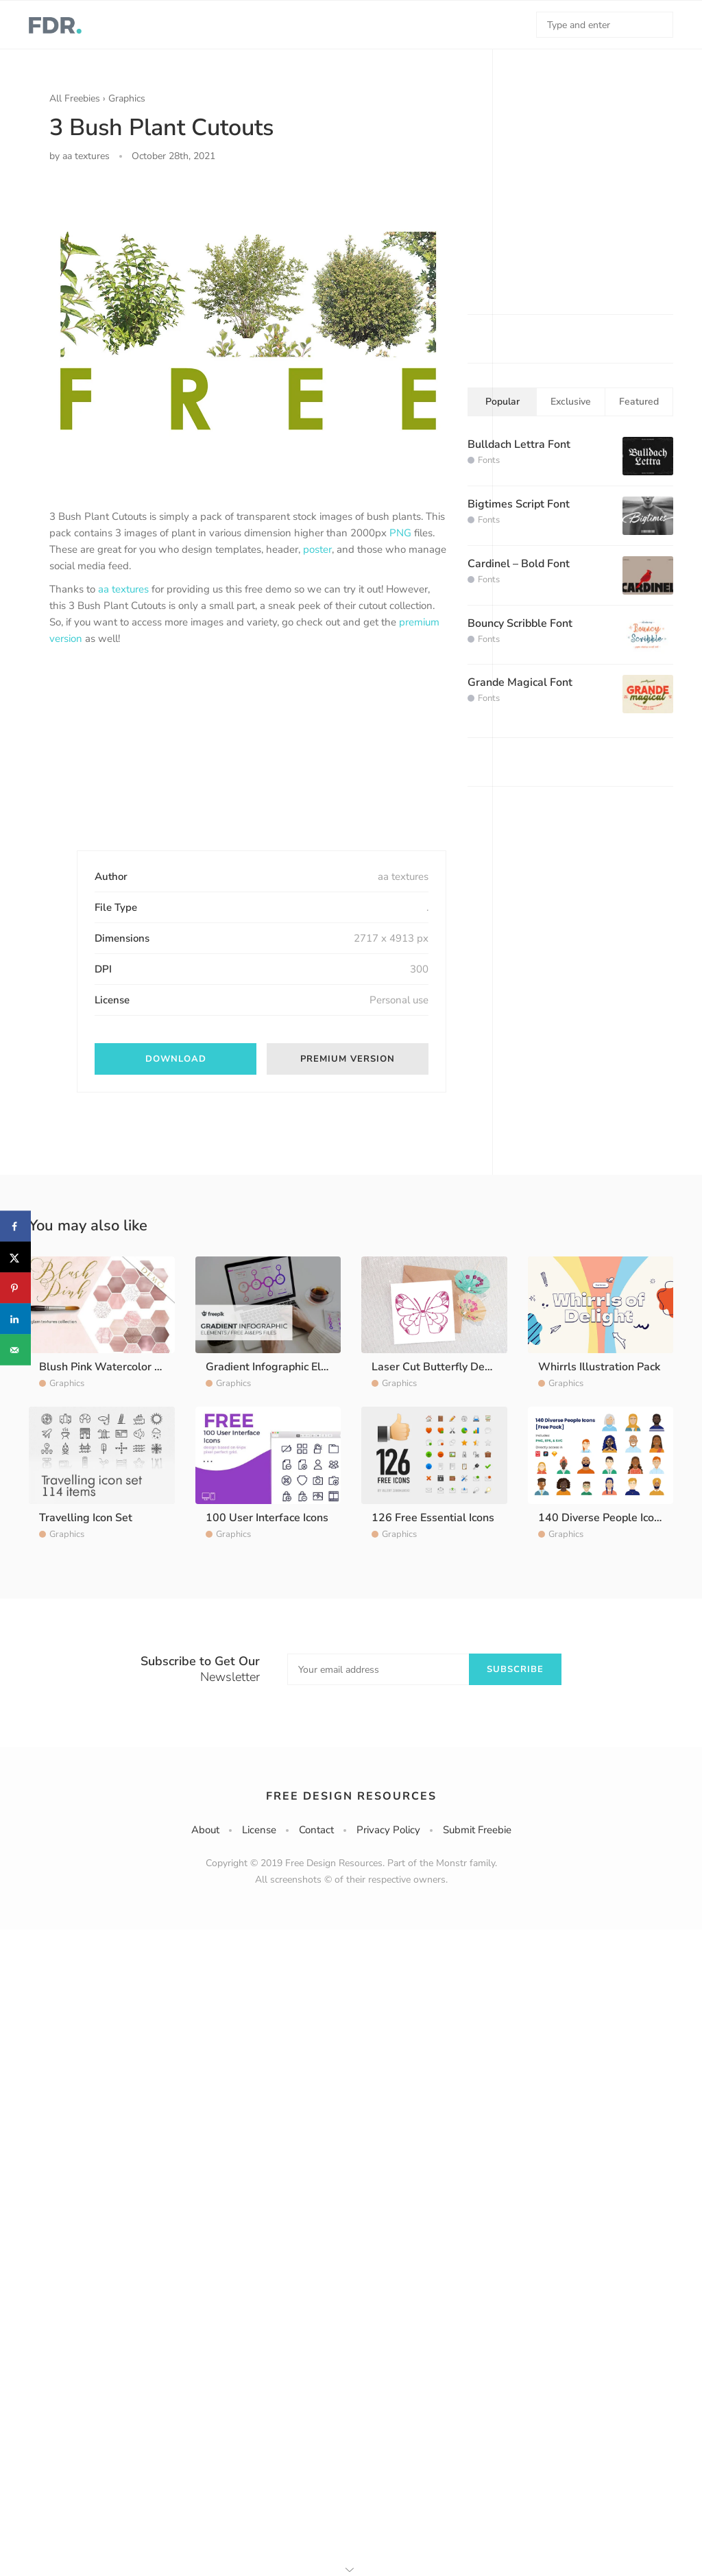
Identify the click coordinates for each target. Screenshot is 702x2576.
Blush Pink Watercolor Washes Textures (141, 1366)
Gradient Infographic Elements (282, 1366)
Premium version (347, 1059)
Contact (316, 1830)
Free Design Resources (351, 1796)
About (205, 1830)
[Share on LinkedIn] (15, 1319)
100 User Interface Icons (267, 1517)
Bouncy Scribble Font (520, 623)
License (259, 1830)
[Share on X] (15, 1257)
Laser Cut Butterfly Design (439, 1366)
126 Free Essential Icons (433, 1517)
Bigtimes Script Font (519, 504)
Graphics (126, 98)
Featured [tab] (639, 401)
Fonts (489, 460)
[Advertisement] (152, 760)
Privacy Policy (388, 1830)
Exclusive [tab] (570, 401)
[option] (248, 331)
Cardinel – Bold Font (519, 563)
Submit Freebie (477, 1830)
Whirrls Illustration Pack (599, 1366)
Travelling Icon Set (85, 1517)
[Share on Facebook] (15, 1226)
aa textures (123, 589)
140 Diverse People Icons (602, 1517)
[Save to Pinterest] (15, 1288)
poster (317, 549)
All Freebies (74, 98)
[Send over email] (15, 1350)
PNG (400, 533)
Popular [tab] (502, 401)
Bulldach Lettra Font (519, 444)
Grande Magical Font (520, 682)
